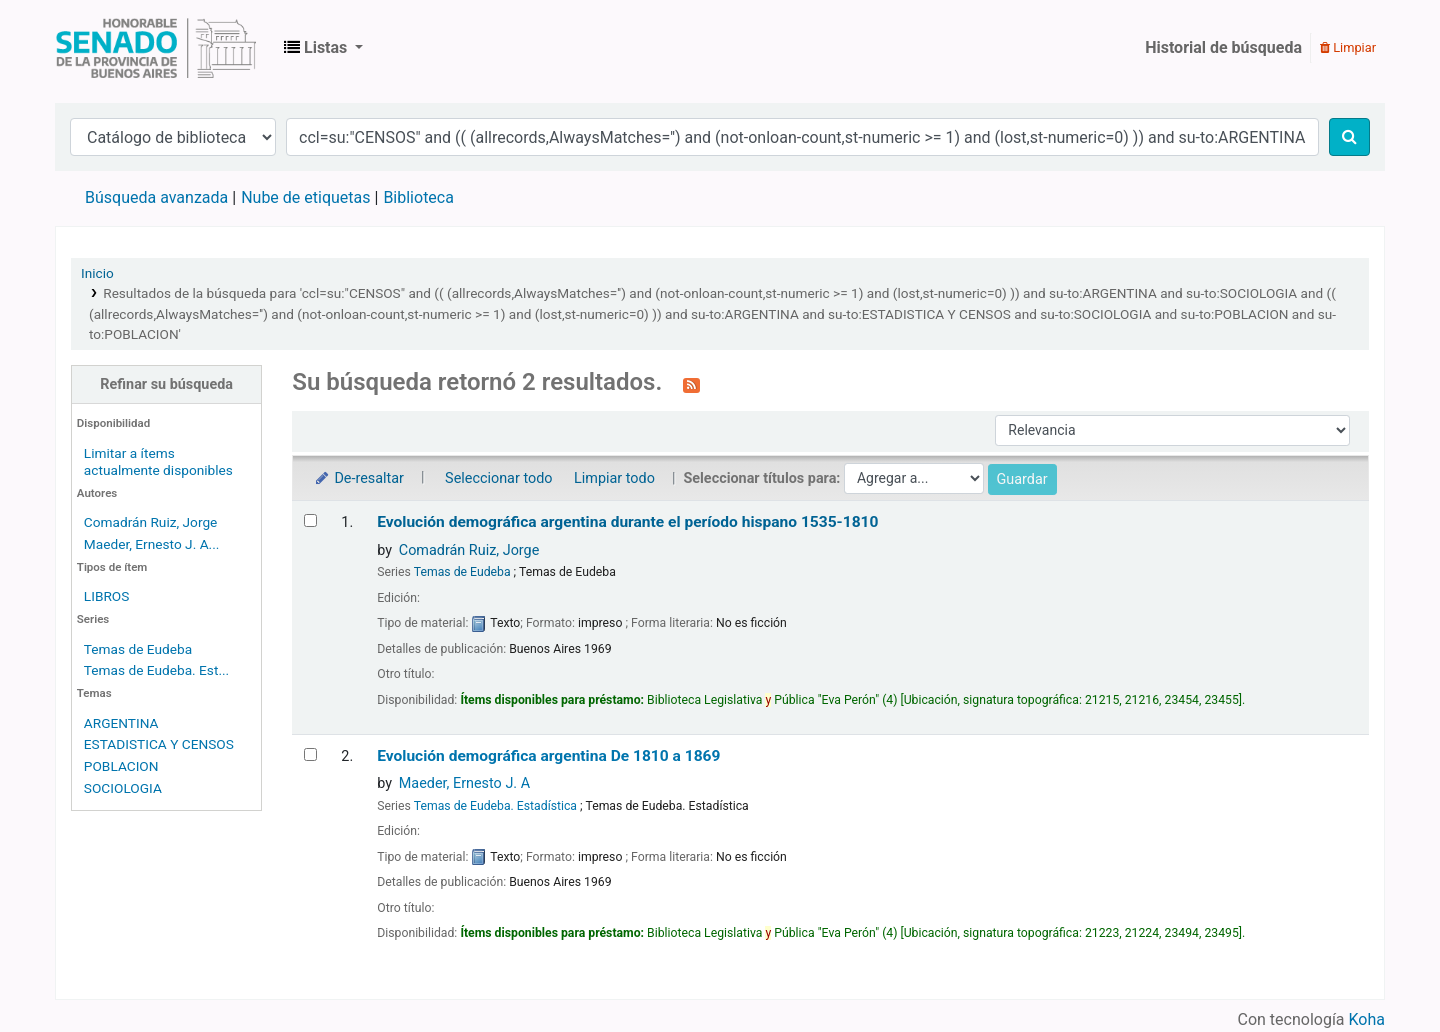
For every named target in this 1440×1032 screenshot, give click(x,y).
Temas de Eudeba (138, 649)
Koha (1367, 1019)
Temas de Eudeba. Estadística (495, 806)
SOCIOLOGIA (123, 788)
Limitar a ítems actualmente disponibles (158, 461)
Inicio (97, 273)
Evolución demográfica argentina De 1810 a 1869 (548, 756)
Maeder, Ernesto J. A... (152, 544)
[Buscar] (1349, 137)
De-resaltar (358, 478)
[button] (323, 48)
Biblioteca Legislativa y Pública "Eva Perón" (156, 48)
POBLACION (121, 766)
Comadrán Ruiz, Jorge (151, 522)
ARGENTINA (121, 723)
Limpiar (1348, 47)
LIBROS (107, 596)
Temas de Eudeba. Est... (156, 670)
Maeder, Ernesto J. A (464, 783)
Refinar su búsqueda (166, 384)
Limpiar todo (614, 478)
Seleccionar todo (498, 478)
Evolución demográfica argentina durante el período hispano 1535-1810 (627, 522)
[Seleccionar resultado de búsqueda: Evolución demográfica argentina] (310, 754)
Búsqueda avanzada (156, 197)
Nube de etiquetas (305, 197)
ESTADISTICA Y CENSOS (159, 744)
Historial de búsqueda (1223, 47)
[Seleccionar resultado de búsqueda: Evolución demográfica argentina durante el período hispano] (310, 520)
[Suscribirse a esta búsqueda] (691, 384)
